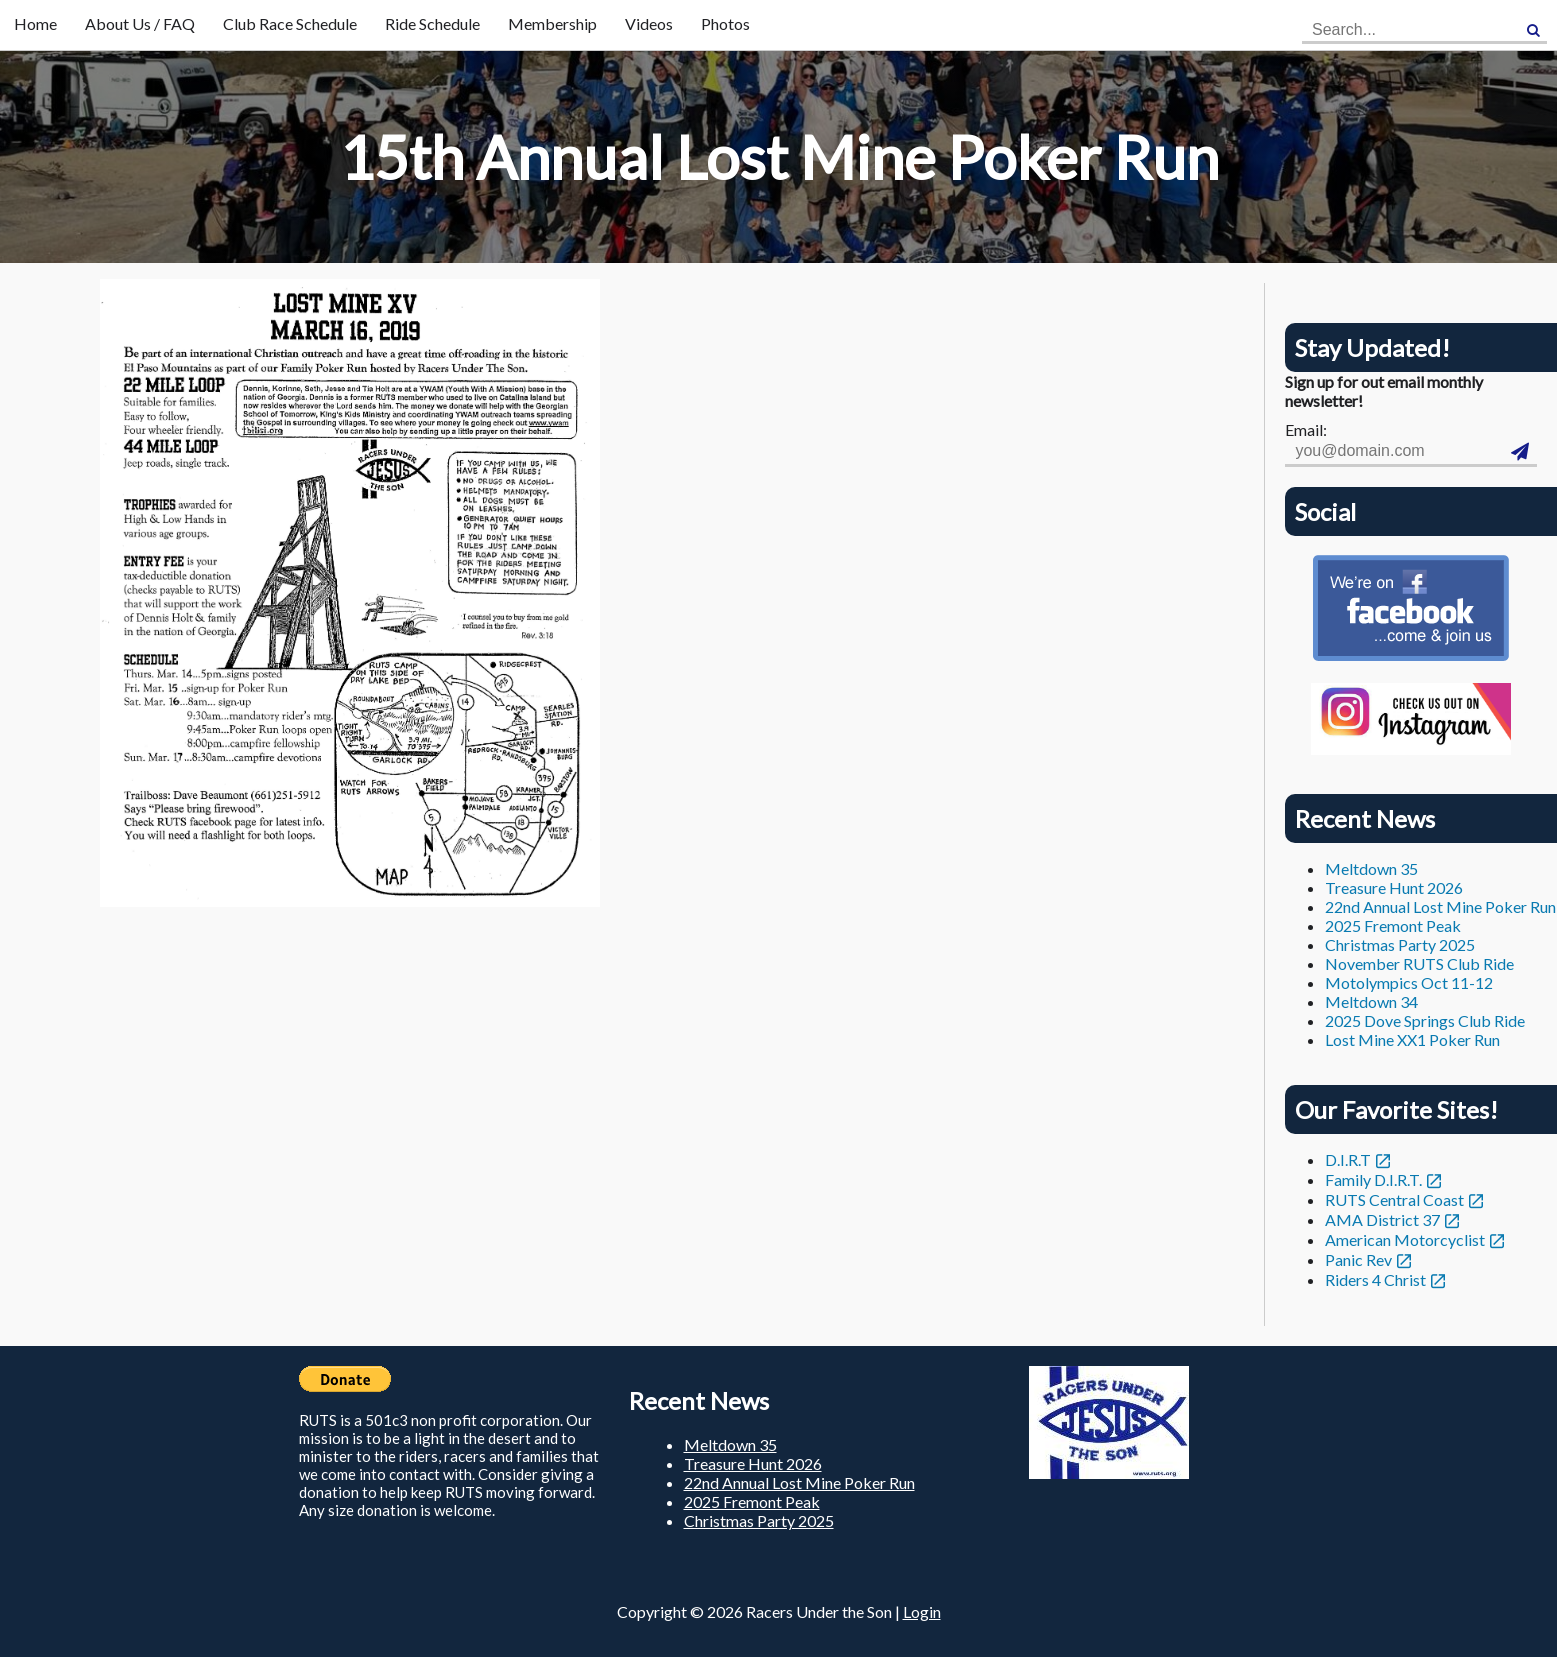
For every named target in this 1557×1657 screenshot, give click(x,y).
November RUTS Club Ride (1419, 963)
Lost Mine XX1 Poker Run (1412, 1039)
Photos (725, 23)
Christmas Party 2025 (1400, 944)
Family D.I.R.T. (1373, 1179)
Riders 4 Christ (1375, 1279)
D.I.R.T (1348, 1159)
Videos (649, 23)
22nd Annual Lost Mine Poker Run (1440, 906)
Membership (552, 23)
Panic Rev (1358, 1259)
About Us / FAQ (140, 23)
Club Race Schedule (290, 23)
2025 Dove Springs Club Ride (1425, 1020)
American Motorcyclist (1405, 1239)
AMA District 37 (1382, 1219)
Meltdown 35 (1371, 868)
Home (35, 23)
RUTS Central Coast (1394, 1199)
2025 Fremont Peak (1393, 925)
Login (922, 1611)
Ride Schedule (432, 23)
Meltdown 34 (1371, 1001)
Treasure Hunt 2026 (1394, 887)
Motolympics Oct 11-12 (1409, 982)
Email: (1306, 429)
